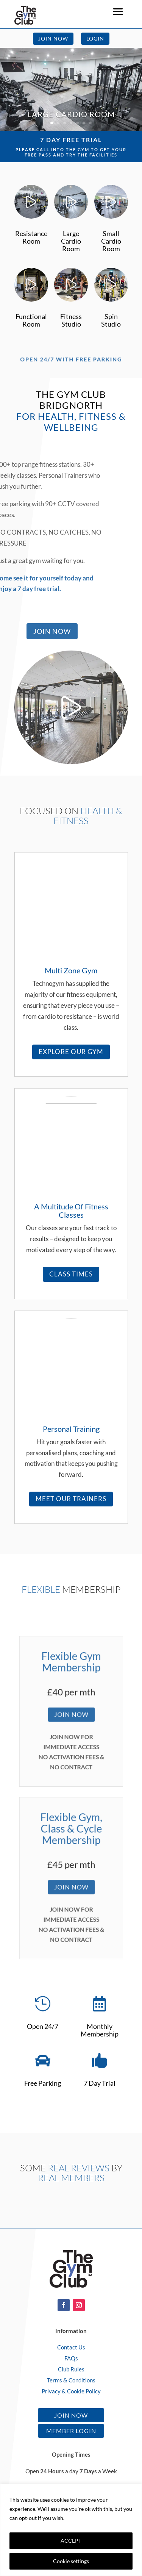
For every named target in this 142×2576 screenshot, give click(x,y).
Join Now (53, 38)
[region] (71, 2530)
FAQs (71, 2358)
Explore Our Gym (71, 1052)
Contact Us (71, 2347)
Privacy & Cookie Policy (71, 2391)
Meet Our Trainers (71, 1499)
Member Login (71, 2430)
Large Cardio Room (71, 114)
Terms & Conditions (71, 2380)
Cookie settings (71, 2561)
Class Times (71, 1274)
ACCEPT (71, 2540)
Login (95, 38)
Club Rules (71, 2369)
